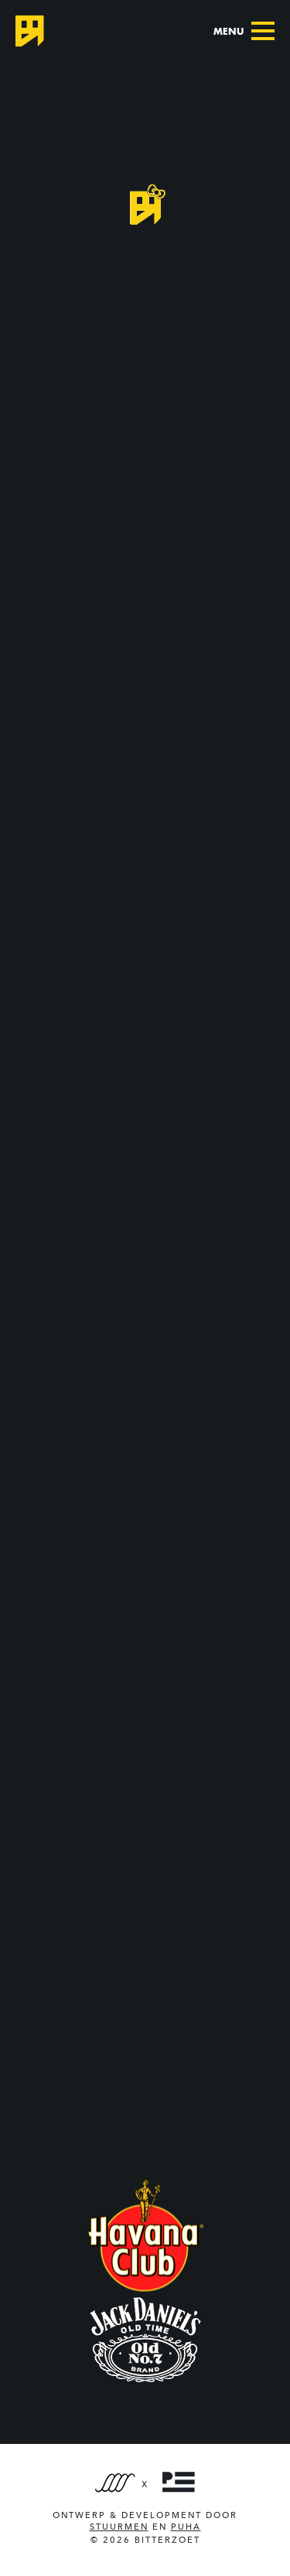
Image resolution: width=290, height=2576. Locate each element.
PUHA (186, 2527)
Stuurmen (119, 2527)
